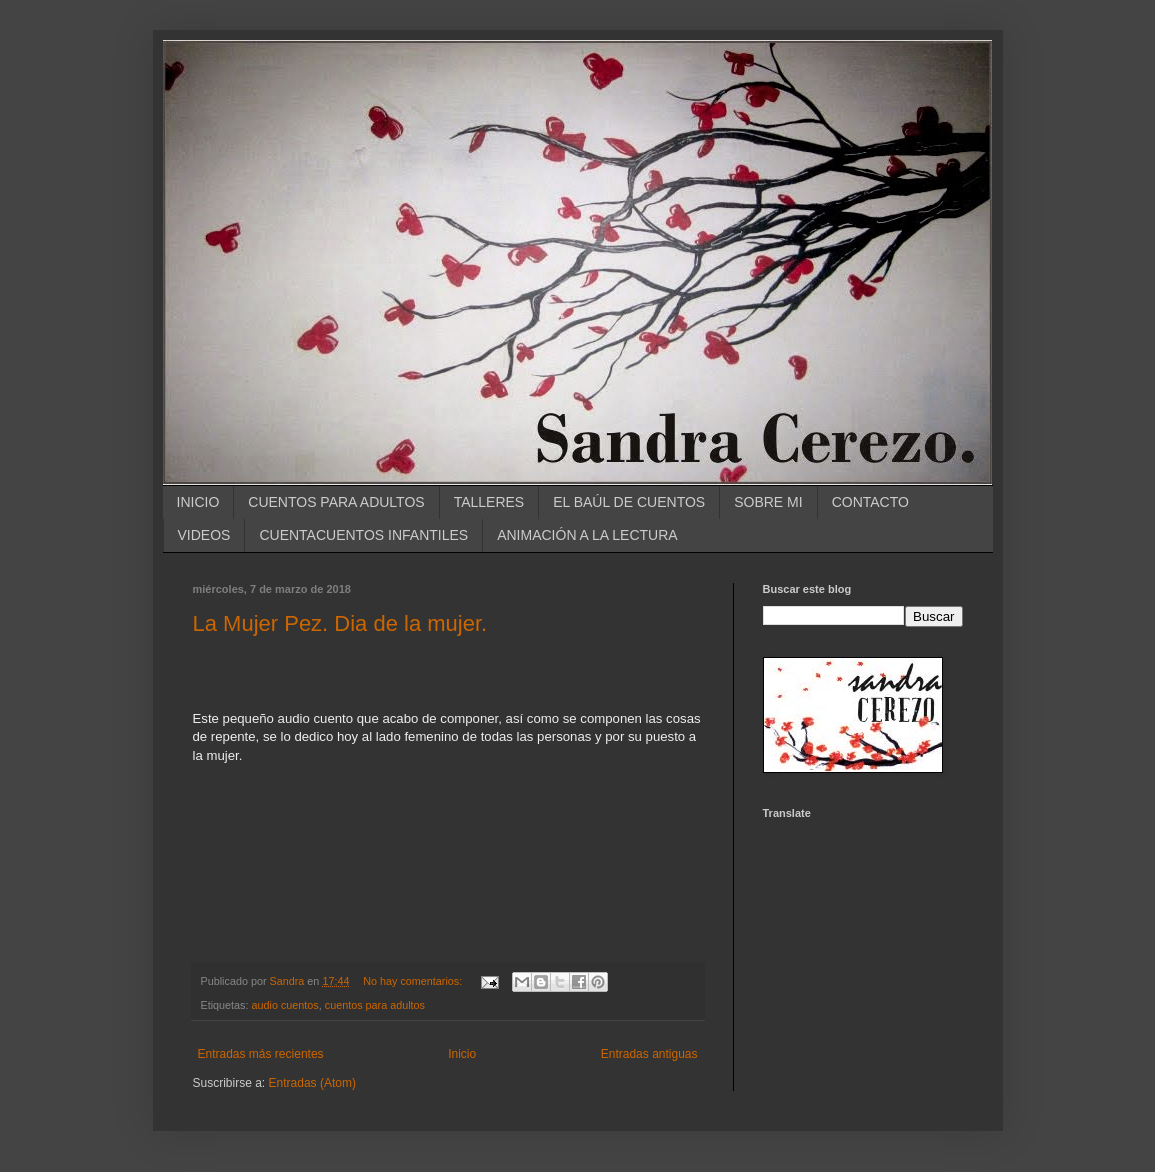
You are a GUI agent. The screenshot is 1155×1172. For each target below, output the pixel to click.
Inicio (462, 1054)
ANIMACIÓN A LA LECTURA (587, 535)
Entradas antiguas (649, 1054)
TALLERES (489, 502)
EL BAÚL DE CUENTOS (629, 502)
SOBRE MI (768, 502)
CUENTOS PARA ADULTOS (336, 502)
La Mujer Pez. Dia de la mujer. (340, 623)
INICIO (198, 502)
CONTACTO (870, 502)
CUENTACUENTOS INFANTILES (363, 535)
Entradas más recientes (261, 1054)
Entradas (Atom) (312, 1083)
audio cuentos (285, 1005)
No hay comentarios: (414, 981)
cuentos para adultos (375, 1005)
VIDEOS (204, 535)
